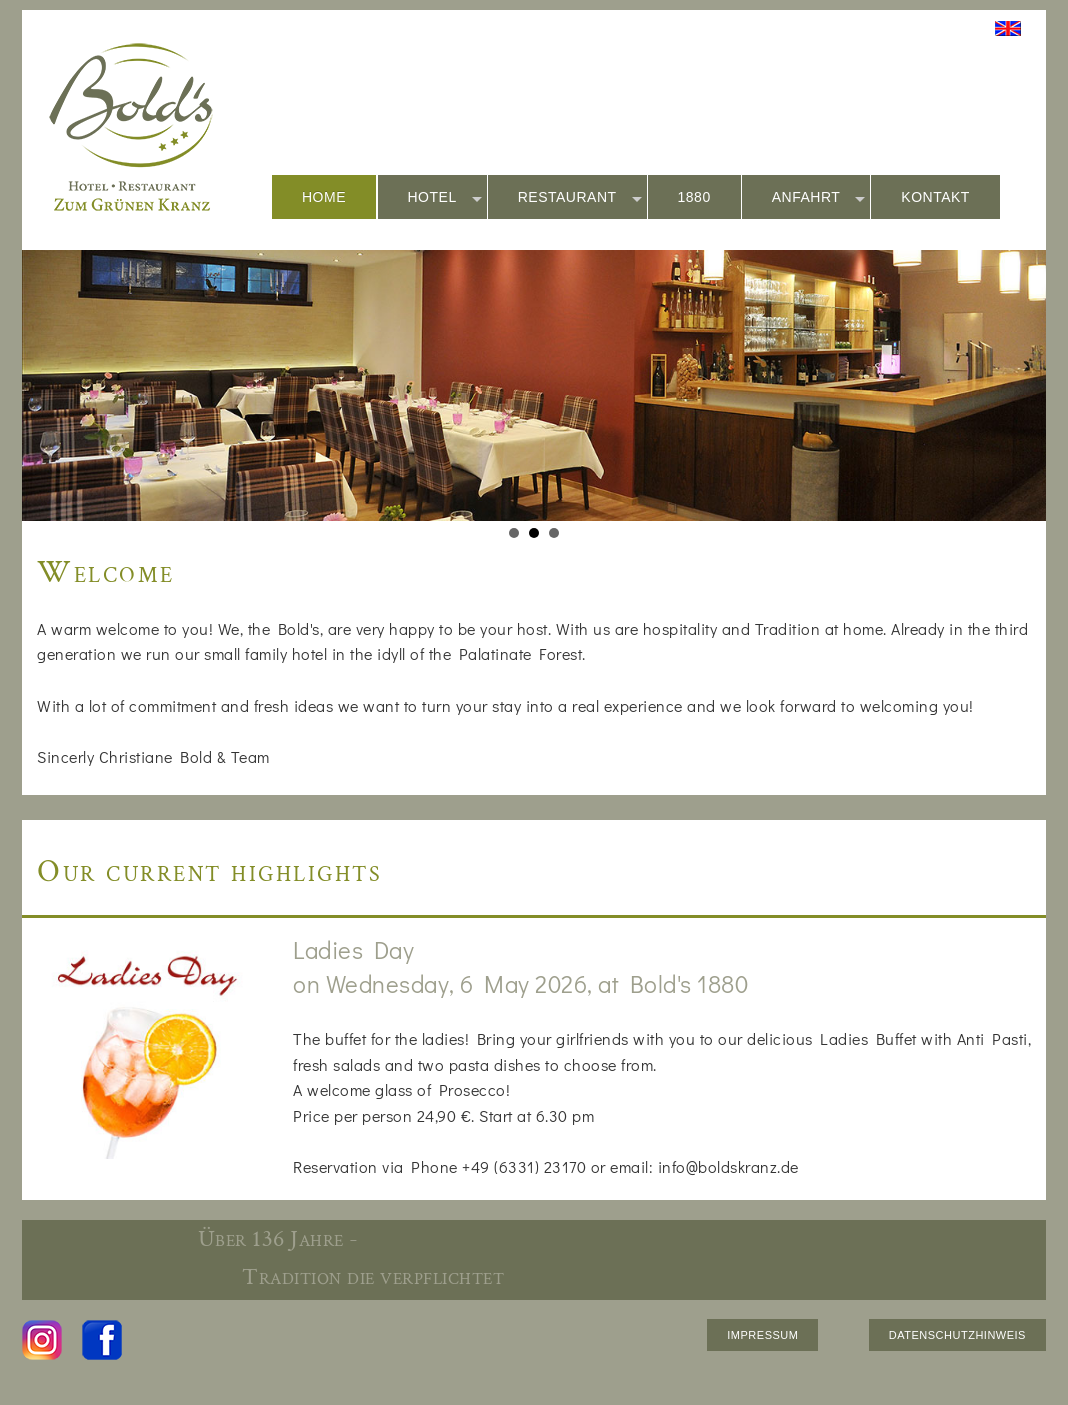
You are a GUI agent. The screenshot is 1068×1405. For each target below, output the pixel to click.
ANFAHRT (819, 198)
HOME (324, 197)
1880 (694, 197)
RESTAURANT (580, 198)
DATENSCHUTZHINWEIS (957, 1335)
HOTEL (445, 198)
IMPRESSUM (762, 1335)
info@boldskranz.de (728, 1166)
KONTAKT (935, 197)
